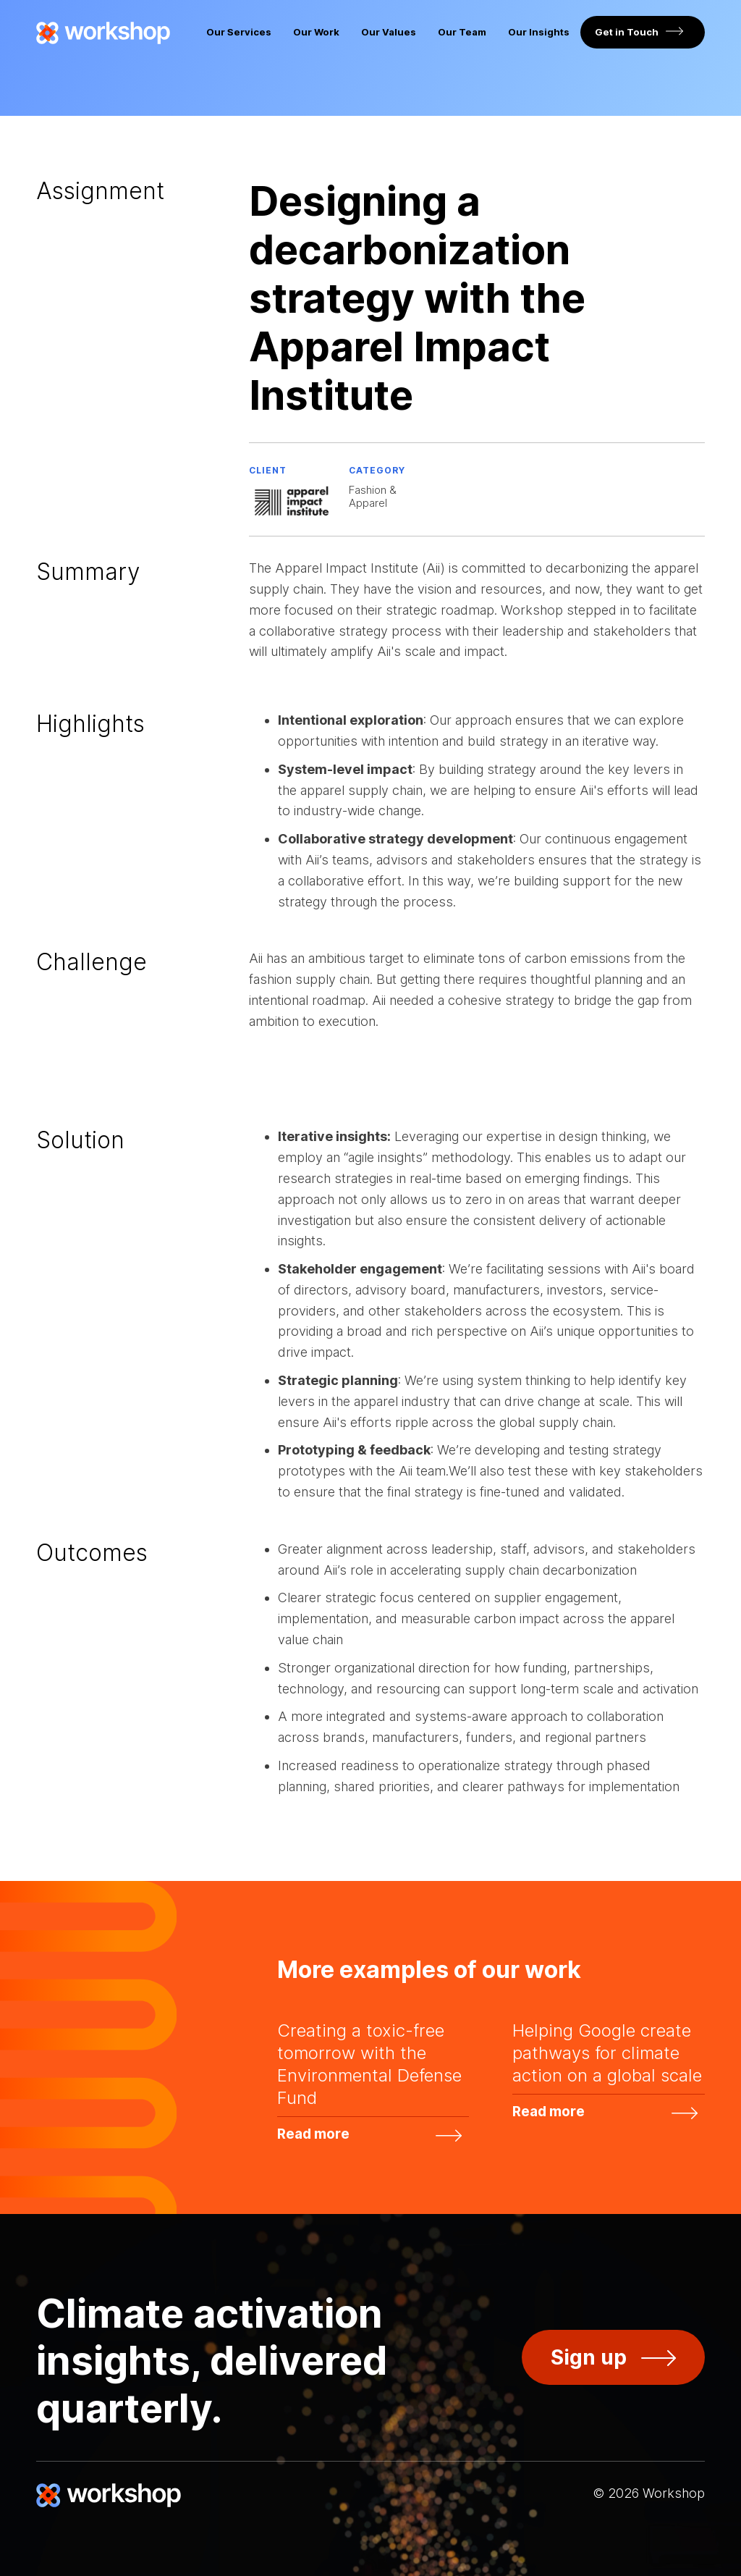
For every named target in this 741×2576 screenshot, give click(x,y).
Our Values (388, 32)
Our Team (462, 32)
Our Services (238, 32)
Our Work (316, 32)
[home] (103, 33)
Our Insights (538, 32)
